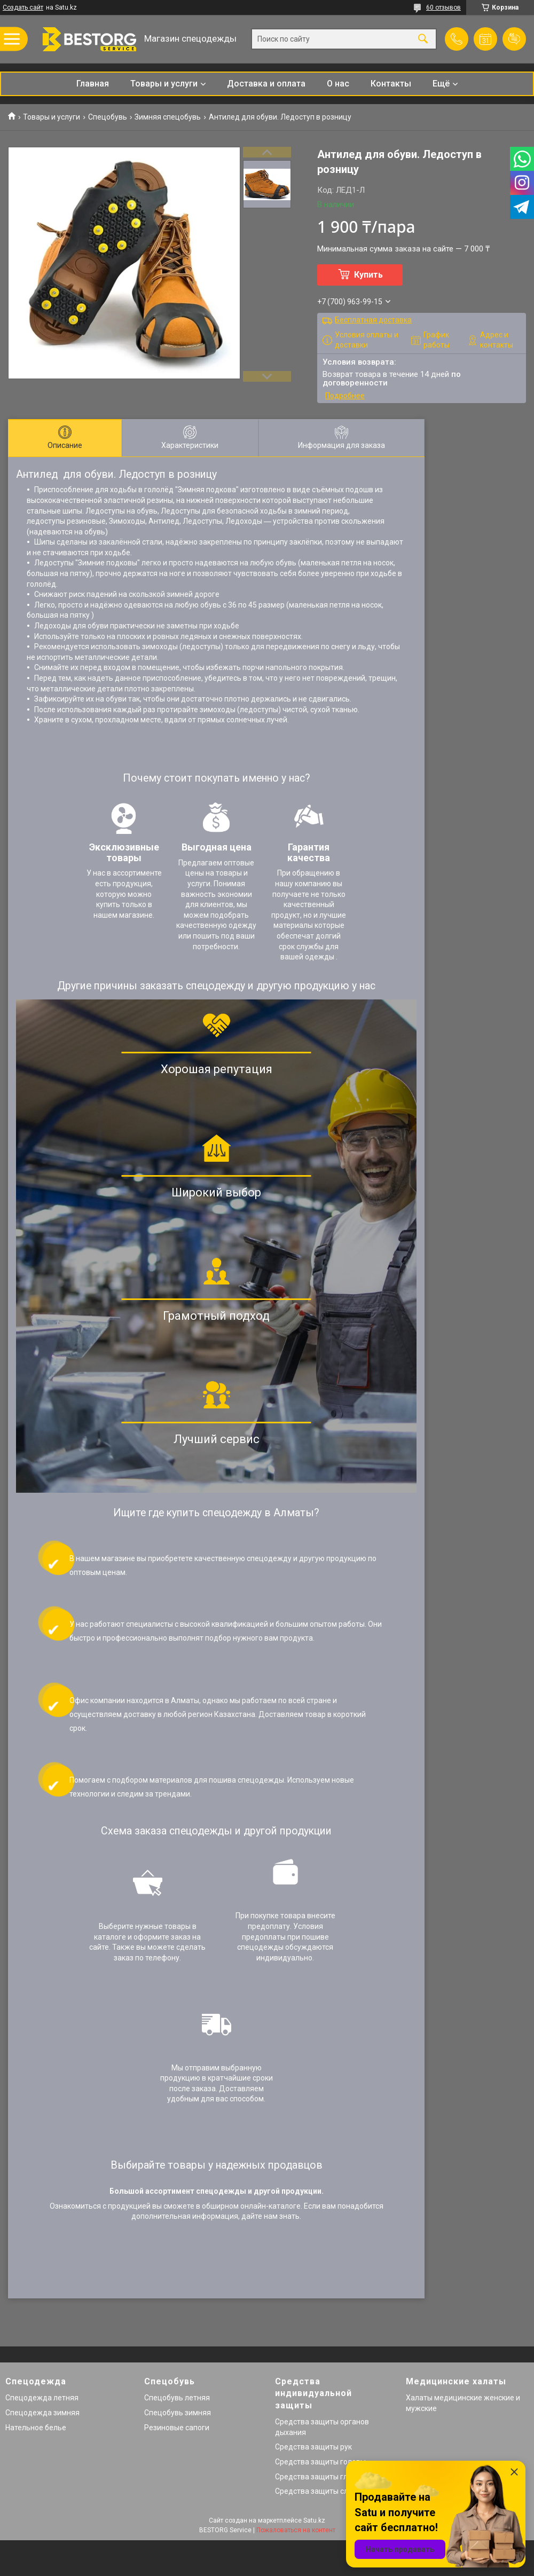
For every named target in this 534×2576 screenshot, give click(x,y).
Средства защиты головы (320, 2461)
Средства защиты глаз (315, 2476)
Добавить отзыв (514, 39)
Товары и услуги (164, 83)
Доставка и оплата (266, 83)
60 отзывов (443, 7)
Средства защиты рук (313, 2447)
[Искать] (423, 39)
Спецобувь (107, 117)
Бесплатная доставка (373, 320)
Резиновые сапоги (176, 2427)
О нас (338, 83)
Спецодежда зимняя (42, 2412)
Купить (368, 275)
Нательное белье (35, 2427)
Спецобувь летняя (177, 2397)
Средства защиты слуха (317, 2491)
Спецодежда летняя (41, 2397)
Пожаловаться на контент (295, 2530)
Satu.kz (314, 2520)
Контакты (391, 83)
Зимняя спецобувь (168, 117)
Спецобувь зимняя (177, 2412)
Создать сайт (23, 7)
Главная (92, 83)
